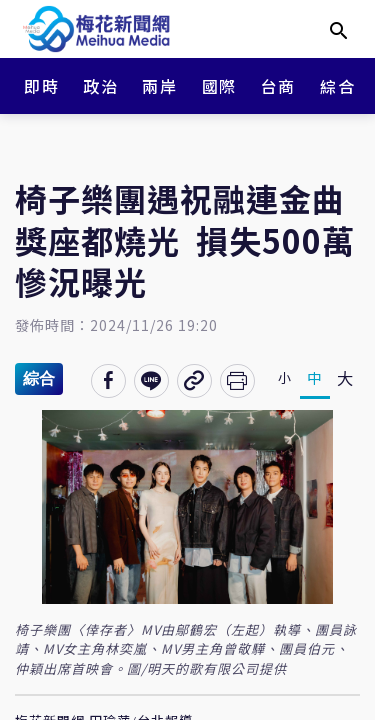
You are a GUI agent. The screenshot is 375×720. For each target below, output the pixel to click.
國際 (219, 86)
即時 (41, 86)
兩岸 (159, 86)
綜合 (337, 86)
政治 (100, 86)
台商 (278, 86)
